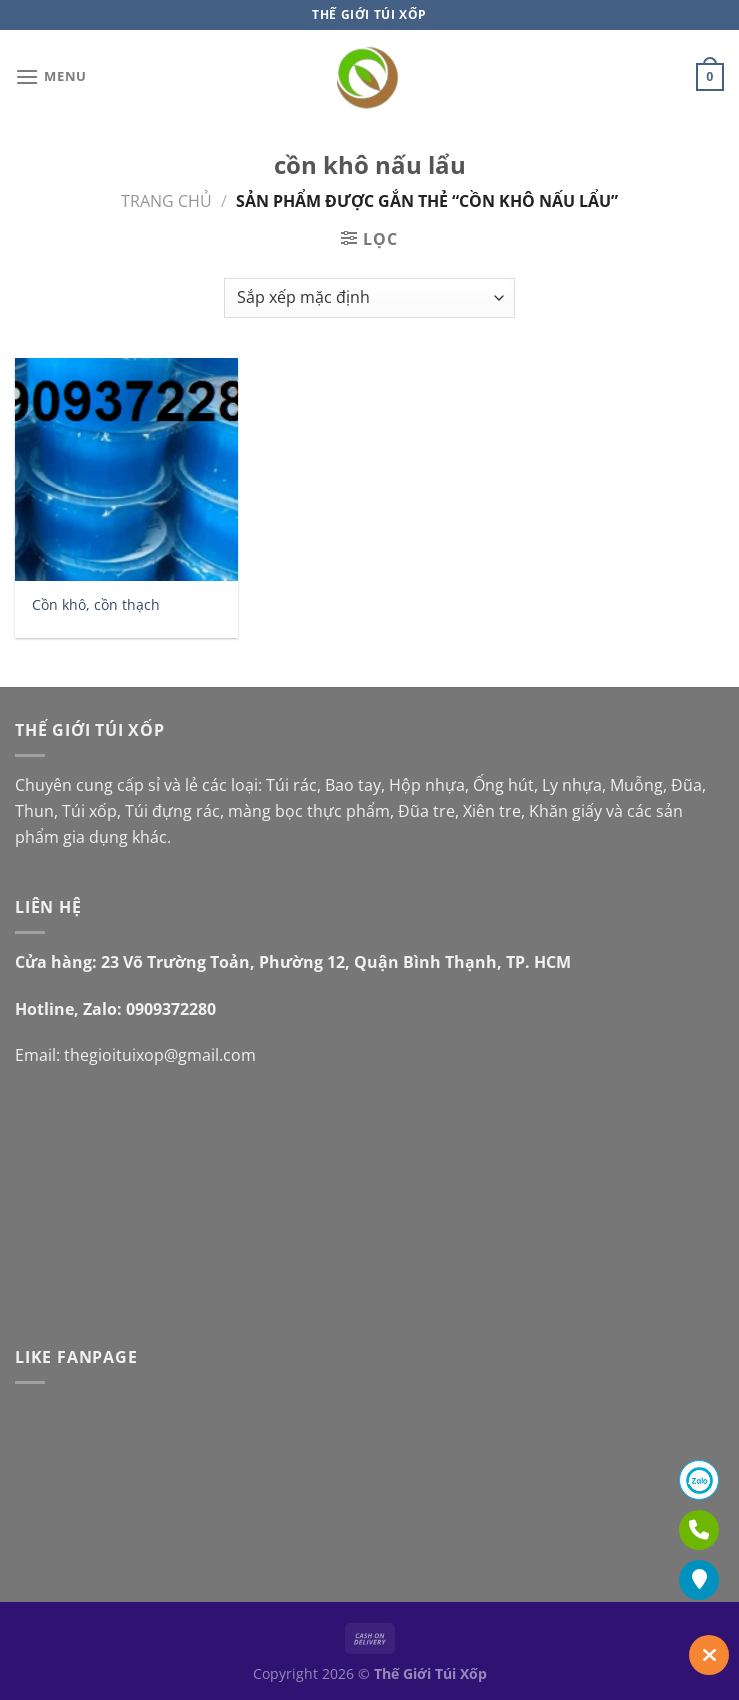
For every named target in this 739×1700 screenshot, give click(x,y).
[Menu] (51, 76)
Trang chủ (166, 201)
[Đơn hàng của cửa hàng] (369, 298)
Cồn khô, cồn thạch (96, 605)
